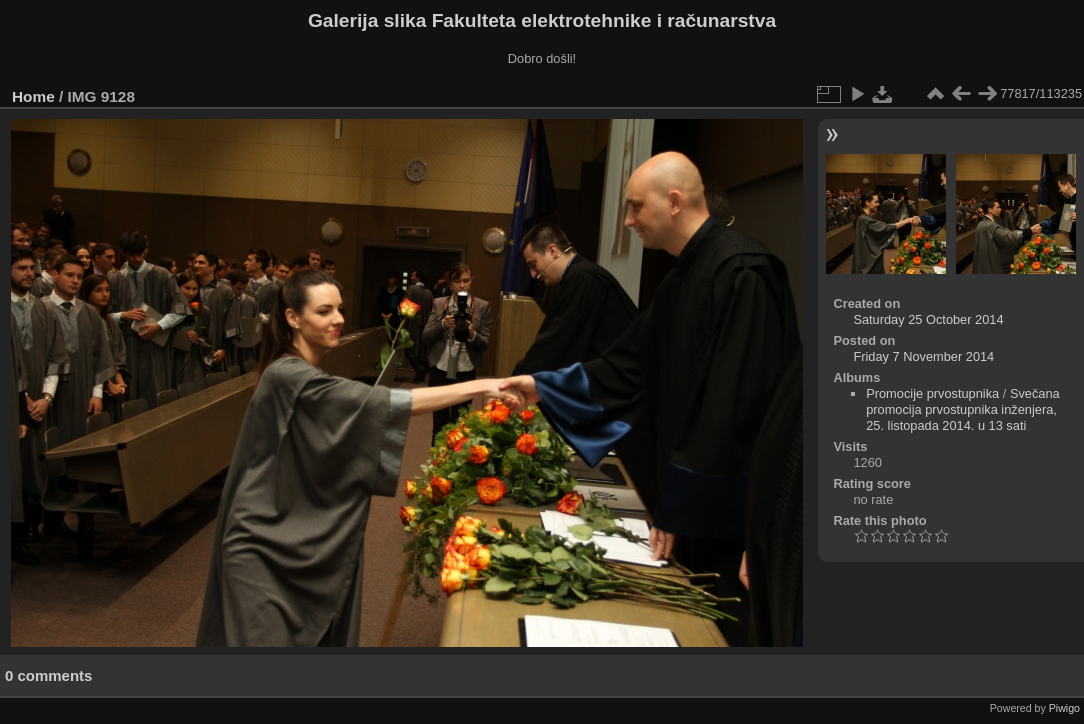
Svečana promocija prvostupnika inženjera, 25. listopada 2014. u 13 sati (963, 409)
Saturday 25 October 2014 (928, 319)
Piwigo (1064, 708)
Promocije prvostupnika (932, 393)
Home (33, 96)
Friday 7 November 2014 (923, 356)
